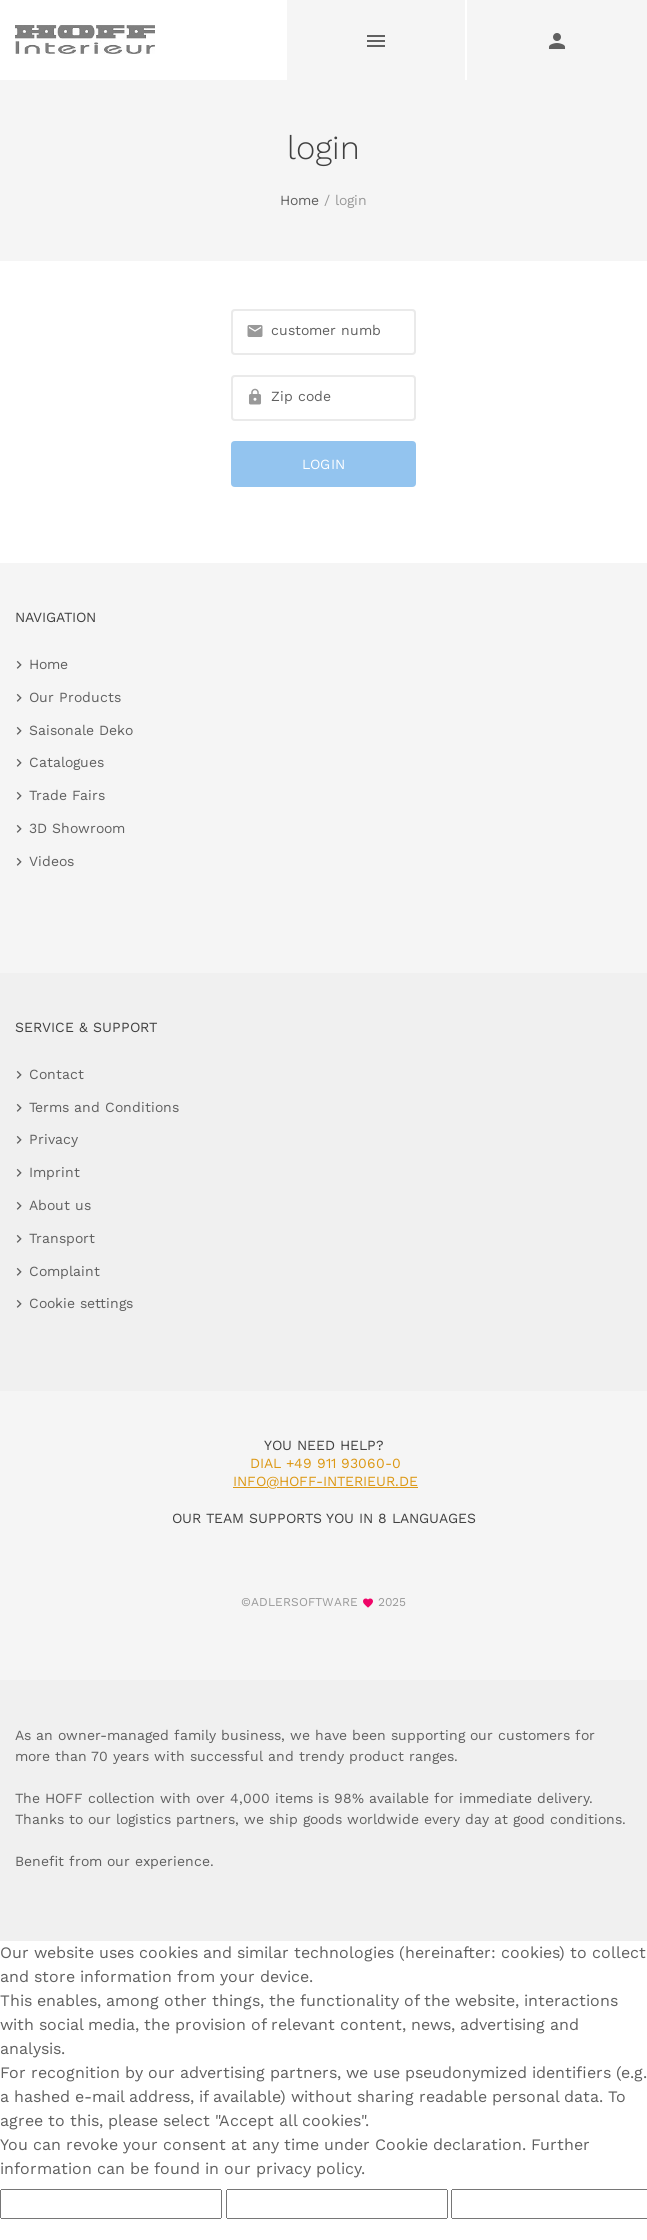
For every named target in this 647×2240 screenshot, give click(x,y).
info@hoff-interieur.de (325, 1481)
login (324, 464)
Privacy (53, 1139)
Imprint (54, 1172)
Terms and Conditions (104, 1107)
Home (299, 200)
